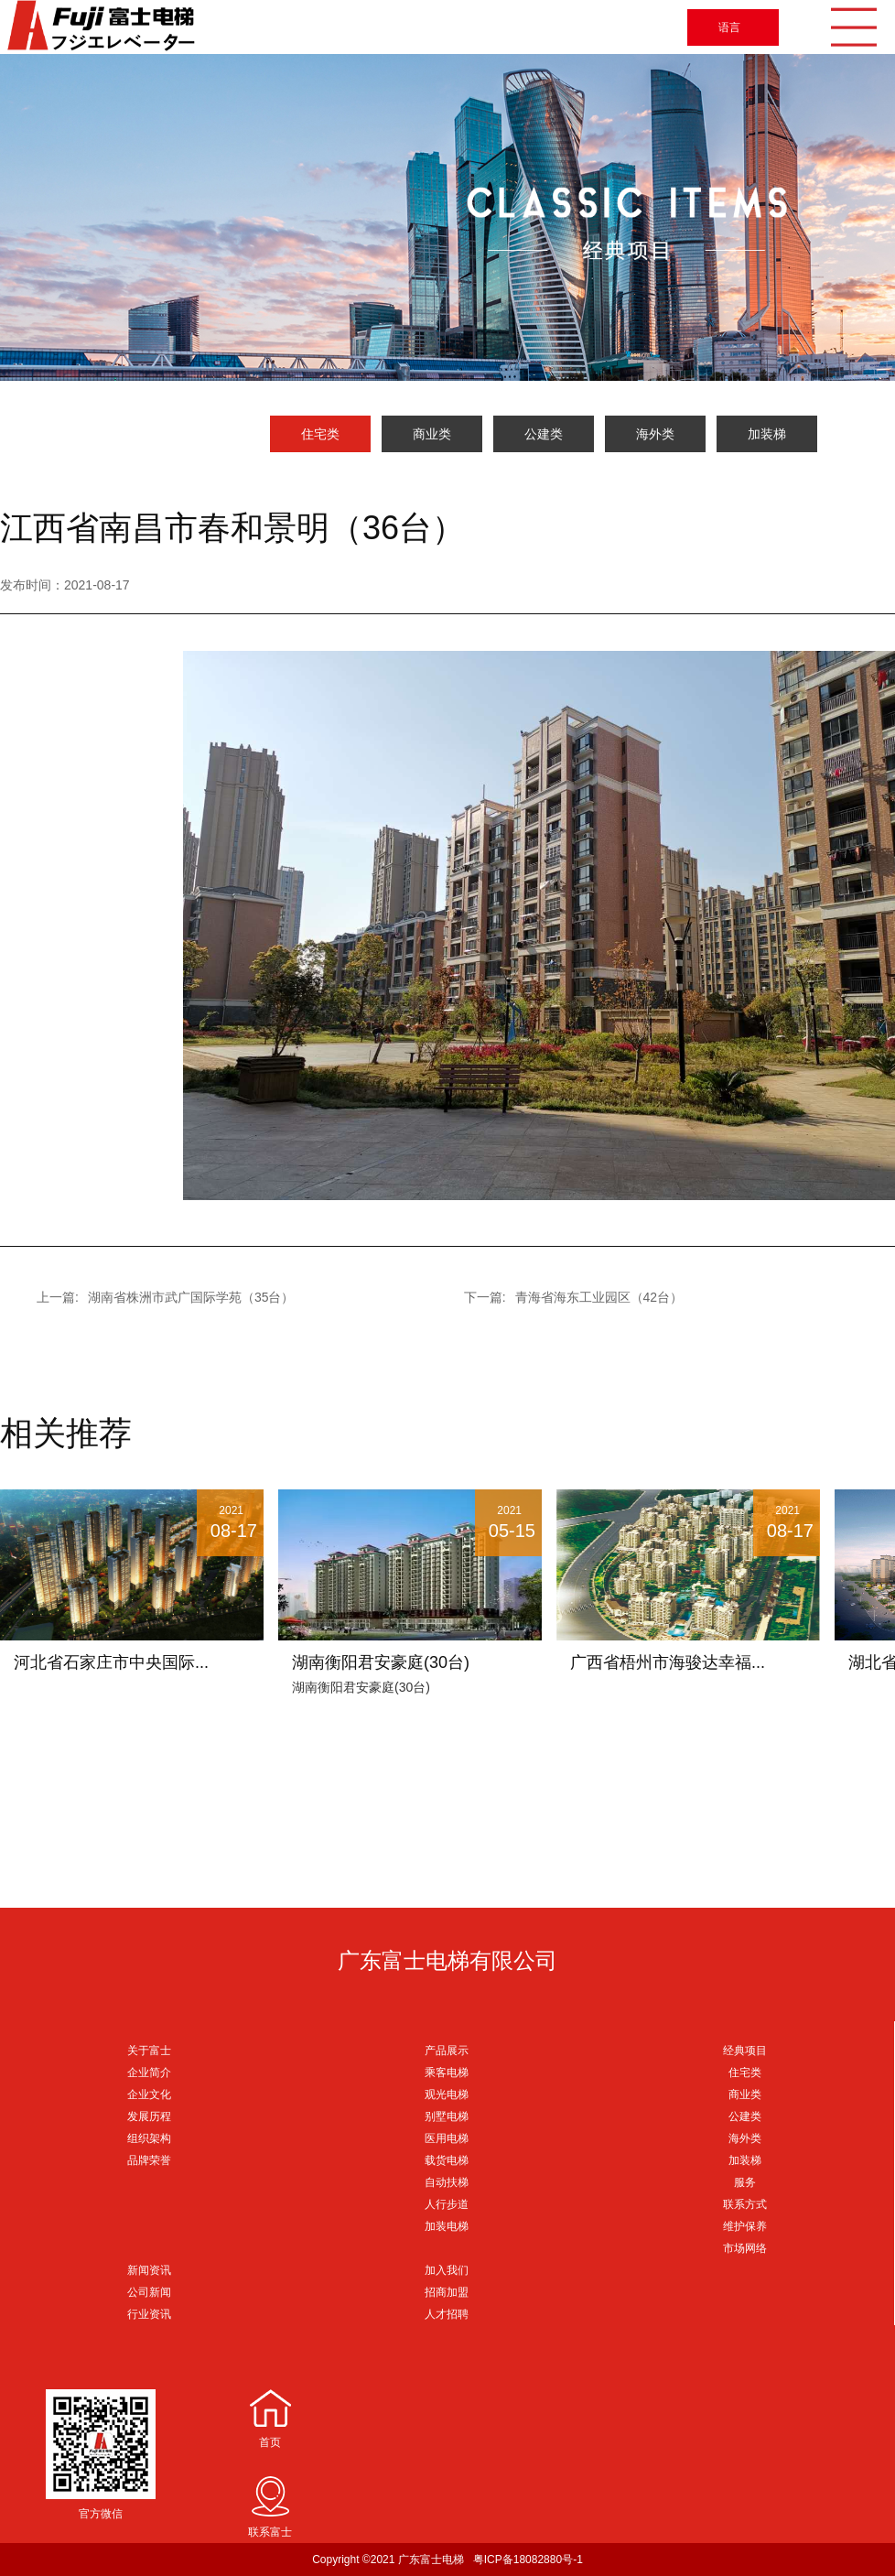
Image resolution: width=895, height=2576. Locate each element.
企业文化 (149, 2094)
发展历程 (149, 2116)
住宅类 (320, 434)
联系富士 (270, 2532)
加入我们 (447, 2270)
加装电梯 (447, 2226)
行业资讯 (149, 2314)
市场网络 (745, 2248)
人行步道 (447, 2204)
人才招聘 (447, 2314)
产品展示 (447, 2050)
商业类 (432, 434)
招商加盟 (447, 2292)
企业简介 (149, 2072)
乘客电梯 (447, 2072)
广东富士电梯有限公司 (447, 1960)
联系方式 (745, 2204)
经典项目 (745, 2050)
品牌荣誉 (149, 2160)
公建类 (543, 434)
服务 (745, 2182)
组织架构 (149, 2138)
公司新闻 (149, 2292)
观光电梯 (447, 2094)
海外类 (655, 434)
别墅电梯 (447, 2116)
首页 (270, 2442)
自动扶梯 (447, 2182)
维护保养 (745, 2226)
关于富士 (149, 2050)
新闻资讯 (149, 2270)
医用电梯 (447, 2138)
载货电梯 (447, 2160)
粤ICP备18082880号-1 (528, 2559)
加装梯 (767, 434)
